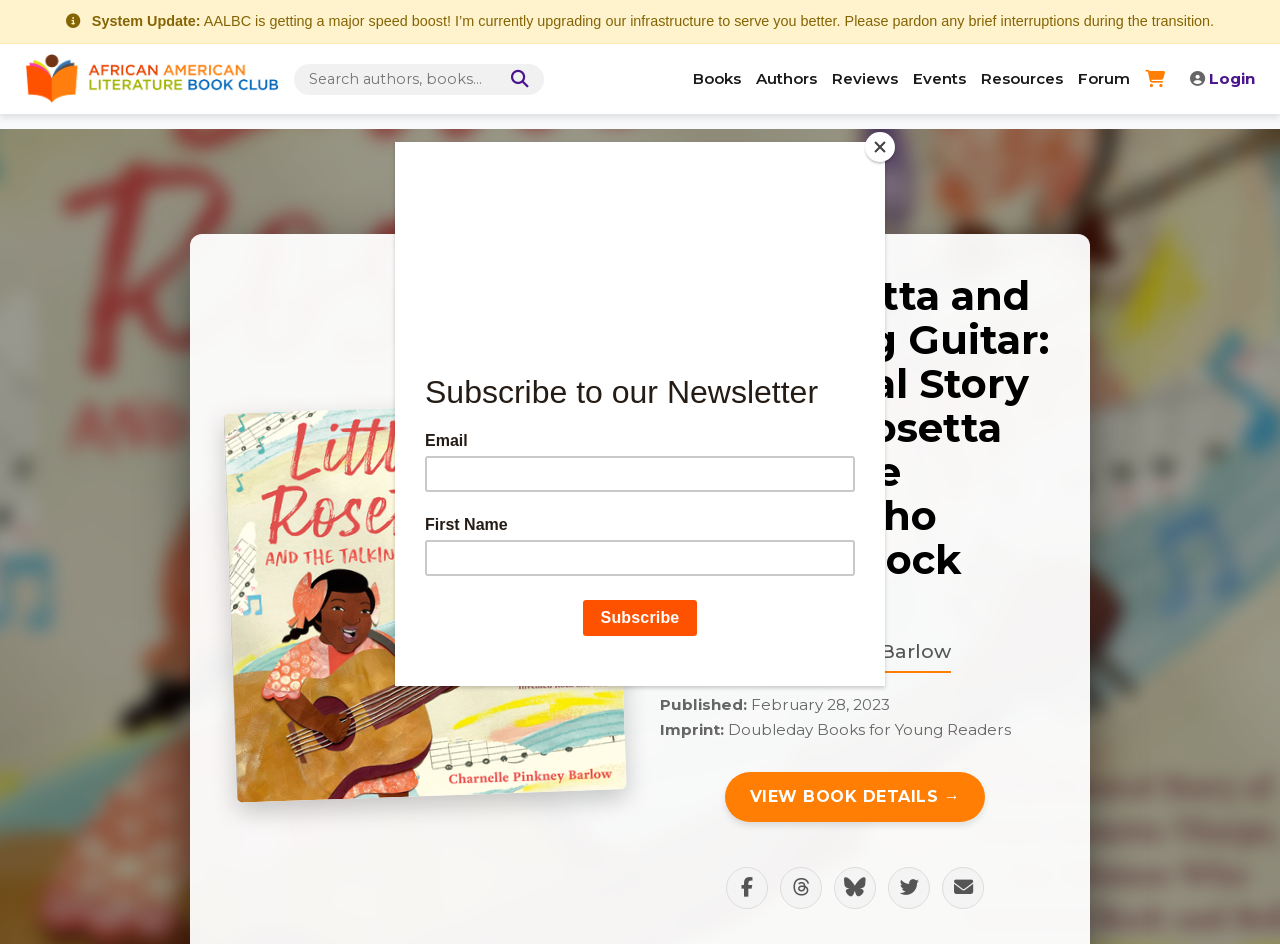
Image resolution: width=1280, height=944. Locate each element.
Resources (1022, 78)
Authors (786, 78)
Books (717, 78)
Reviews (865, 78)
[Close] (880, 147)
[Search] (516, 79)
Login (1222, 78)
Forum (1104, 78)
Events (939, 78)
